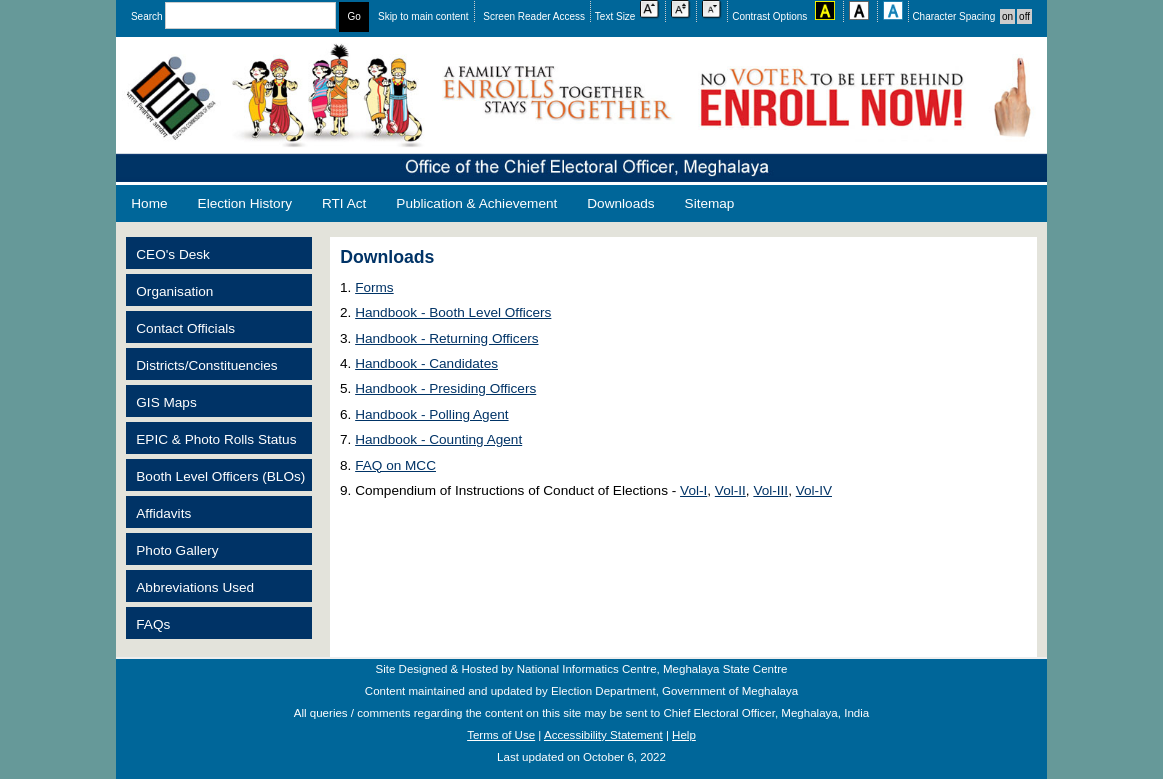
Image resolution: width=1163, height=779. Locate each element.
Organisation (174, 291)
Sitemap (710, 203)
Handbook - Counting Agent (438, 439)
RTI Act (344, 203)
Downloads (620, 203)
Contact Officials (185, 328)
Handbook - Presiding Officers (445, 388)
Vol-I (693, 490)
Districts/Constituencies (206, 365)
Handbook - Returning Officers (446, 338)
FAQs (153, 624)
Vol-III (770, 490)
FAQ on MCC (395, 465)
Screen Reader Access (534, 16)
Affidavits (163, 513)
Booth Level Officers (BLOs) (220, 476)
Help (684, 735)
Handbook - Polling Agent (431, 414)
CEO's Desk (173, 254)
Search (235, 16)
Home (149, 203)
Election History (245, 203)
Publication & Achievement (476, 203)
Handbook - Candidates (426, 363)
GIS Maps (166, 402)
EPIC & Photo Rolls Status (216, 439)
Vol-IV (814, 490)
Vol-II (730, 490)
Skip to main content (423, 16)
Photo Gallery (177, 550)
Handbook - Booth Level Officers (453, 312)
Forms (374, 287)
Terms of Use (501, 735)
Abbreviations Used (195, 587)
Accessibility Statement (603, 735)
